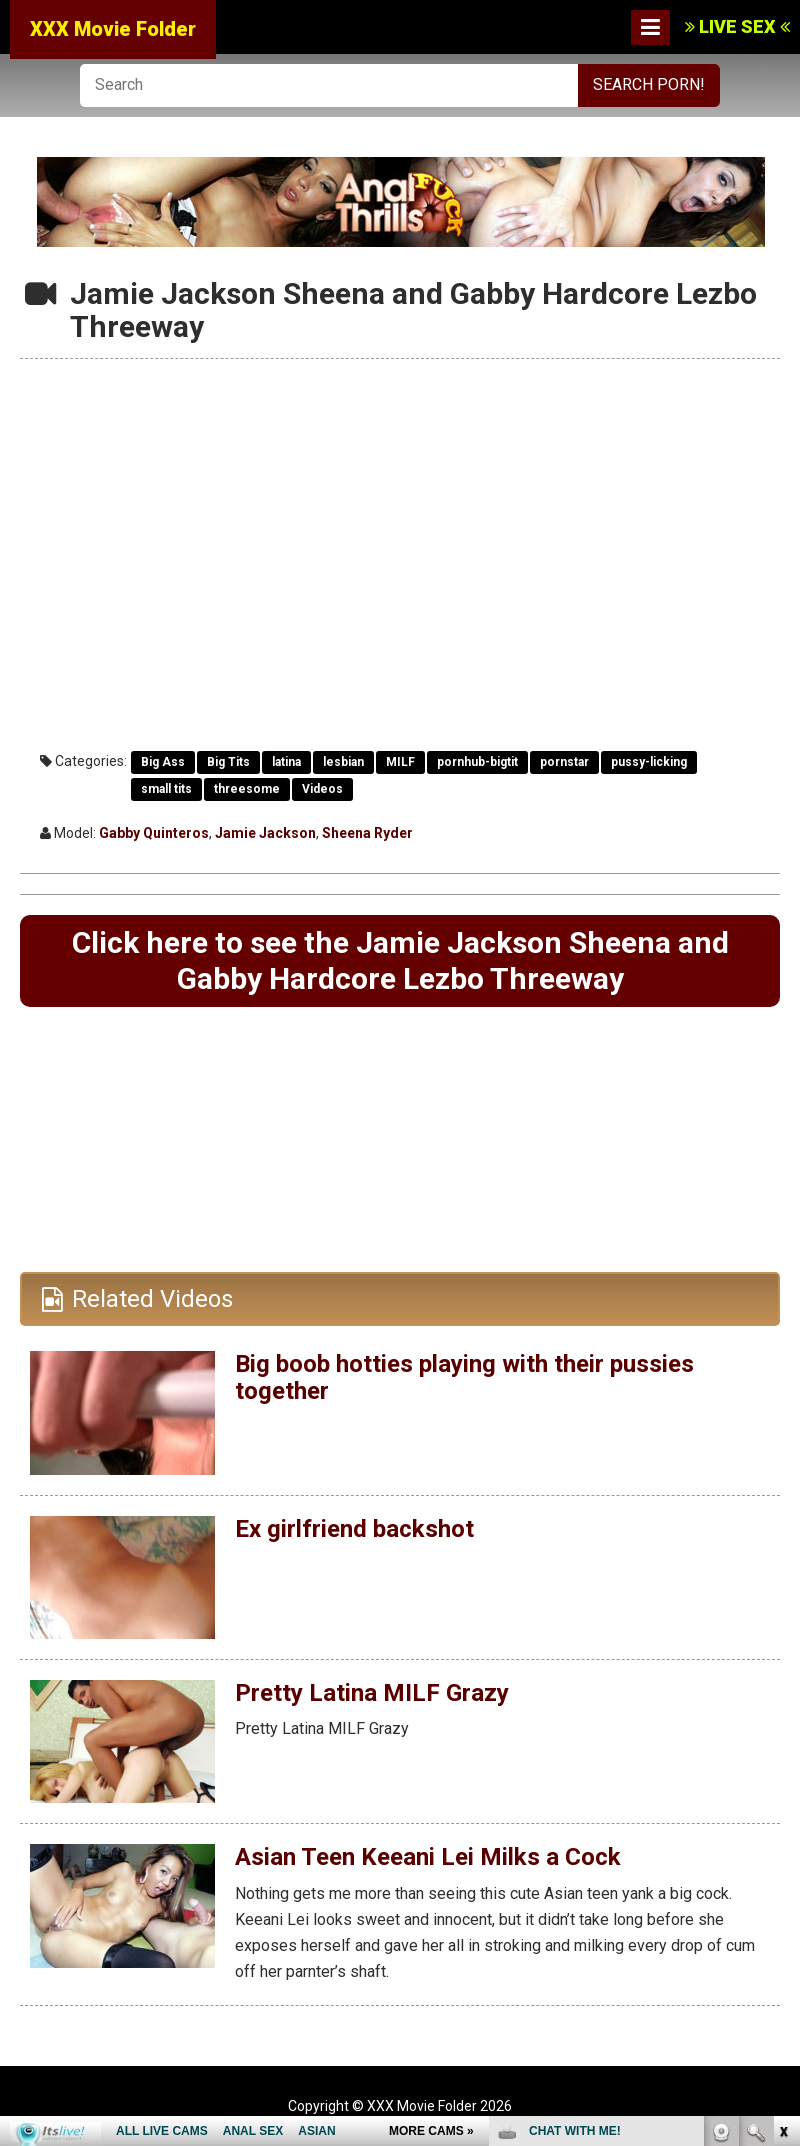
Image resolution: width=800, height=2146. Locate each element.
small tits (166, 789)
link (782, 1833)
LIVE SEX (737, 26)
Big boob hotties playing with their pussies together (464, 1377)
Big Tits (228, 762)
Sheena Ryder (367, 833)
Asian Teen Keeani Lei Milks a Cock (428, 1857)
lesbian (343, 762)
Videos (322, 789)
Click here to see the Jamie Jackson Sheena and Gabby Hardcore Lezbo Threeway (400, 960)
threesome (247, 789)
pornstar (564, 762)
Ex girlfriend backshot (354, 1529)
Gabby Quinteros (154, 833)
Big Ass (163, 762)
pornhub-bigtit (477, 762)
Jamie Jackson (265, 833)
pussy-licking (649, 762)
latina (286, 762)
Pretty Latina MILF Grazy (372, 1693)
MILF (400, 762)
